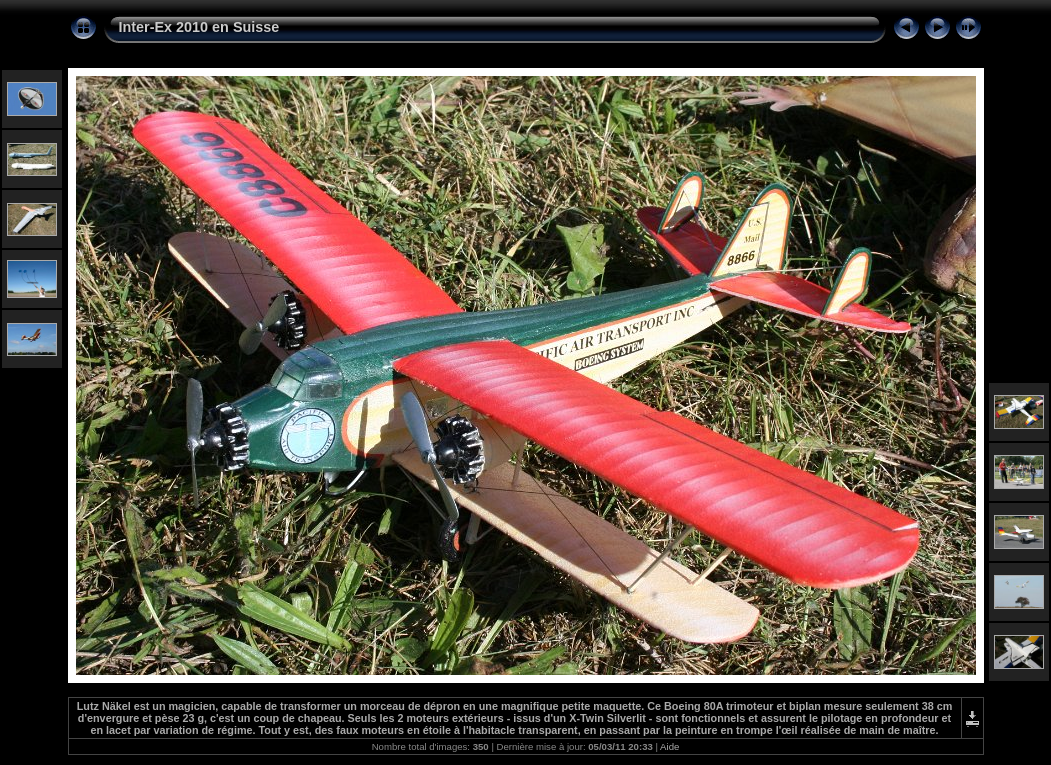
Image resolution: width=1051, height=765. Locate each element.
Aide (669, 746)
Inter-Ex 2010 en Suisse (199, 27)
